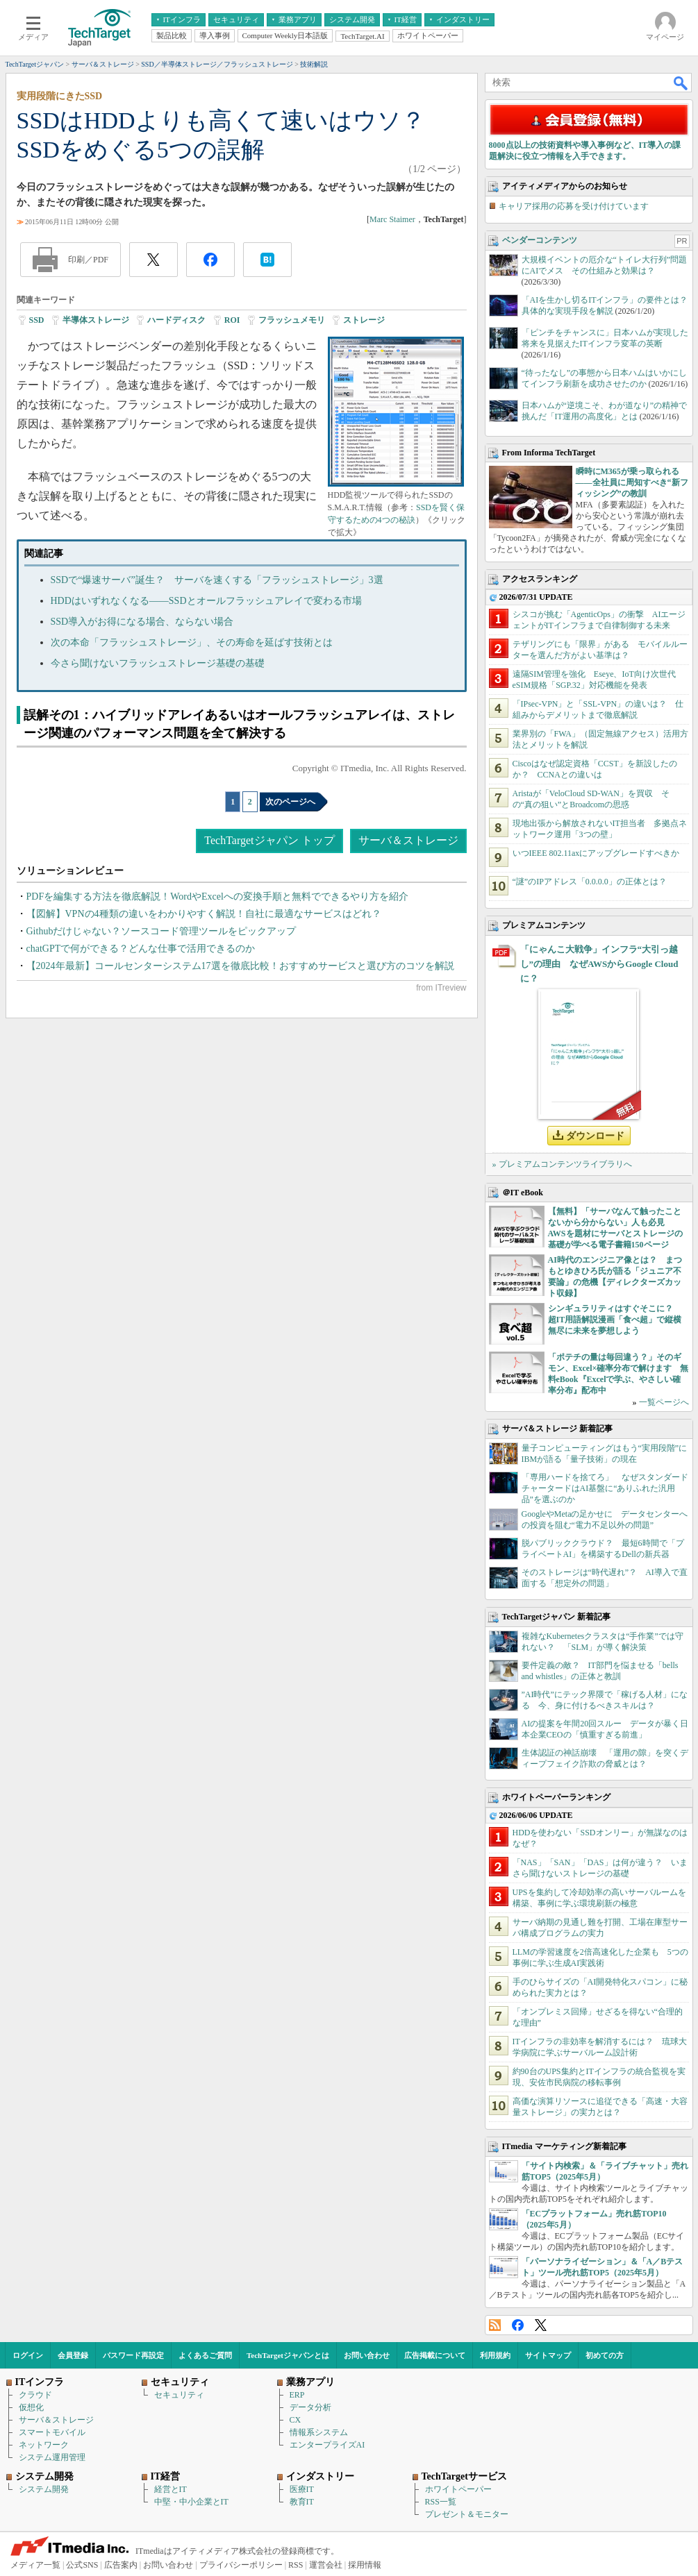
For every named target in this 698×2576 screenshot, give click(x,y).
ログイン (28, 2355)
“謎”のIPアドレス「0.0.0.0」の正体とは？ (590, 881)
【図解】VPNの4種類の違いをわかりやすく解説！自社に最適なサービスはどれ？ (203, 914)
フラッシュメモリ (291, 320)
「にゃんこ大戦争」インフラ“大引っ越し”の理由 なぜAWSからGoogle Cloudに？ (599, 964)
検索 (681, 82)
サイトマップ (548, 2355)
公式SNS (82, 2565)
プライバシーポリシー (241, 2565)
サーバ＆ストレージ (408, 840)
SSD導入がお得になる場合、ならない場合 (142, 621)
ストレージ (364, 320)
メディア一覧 (35, 2565)
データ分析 (310, 2407)
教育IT (302, 2502)
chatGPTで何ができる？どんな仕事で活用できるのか (141, 948)
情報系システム (319, 2432)
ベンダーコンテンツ (539, 240)
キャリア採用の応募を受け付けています (574, 206)
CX (295, 2420)
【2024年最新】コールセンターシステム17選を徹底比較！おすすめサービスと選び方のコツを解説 (240, 966)
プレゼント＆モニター (466, 2514)
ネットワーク (44, 2445)
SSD (36, 320)
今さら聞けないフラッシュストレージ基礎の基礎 (158, 663)
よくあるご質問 (205, 2355)
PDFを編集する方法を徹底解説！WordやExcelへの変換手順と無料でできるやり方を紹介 (217, 896)
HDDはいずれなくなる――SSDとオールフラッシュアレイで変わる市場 (206, 601)
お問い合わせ (367, 2355)
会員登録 (73, 2355)
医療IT (302, 2489)
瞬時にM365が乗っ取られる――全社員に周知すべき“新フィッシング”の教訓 (632, 482)
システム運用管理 (52, 2457)
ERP (297, 2395)
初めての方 (604, 2355)
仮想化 (31, 2407)
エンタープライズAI (327, 2445)
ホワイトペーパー (458, 2489)
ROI (232, 320)
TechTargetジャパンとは (288, 2355)
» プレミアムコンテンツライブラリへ (562, 1164)
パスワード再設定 (133, 2355)
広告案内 (121, 2565)
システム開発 (44, 2489)
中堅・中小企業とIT (191, 2502)
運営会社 (325, 2565)
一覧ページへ (664, 1402)
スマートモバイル (52, 2432)
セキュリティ (179, 2395)
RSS (495, 2325)
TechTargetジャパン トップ (269, 840)
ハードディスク (176, 320)
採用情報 (364, 2565)
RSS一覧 (440, 2502)
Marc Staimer (392, 219)
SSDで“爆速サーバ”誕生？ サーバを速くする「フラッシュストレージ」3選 (217, 580)
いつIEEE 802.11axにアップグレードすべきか (596, 853)
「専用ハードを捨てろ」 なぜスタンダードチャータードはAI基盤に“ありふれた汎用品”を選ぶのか (605, 1488)
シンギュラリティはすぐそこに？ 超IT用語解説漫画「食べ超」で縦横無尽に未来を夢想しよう (615, 1320)
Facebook (518, 2325)
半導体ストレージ (96, 320)
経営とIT (170, 2489)
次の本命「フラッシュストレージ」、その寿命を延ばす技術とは (192, 642)
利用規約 (495, 2355)
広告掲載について (434, 2355)
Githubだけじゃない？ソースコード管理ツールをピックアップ (161, 931)
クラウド (35, 2395)
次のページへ (290, 802)
